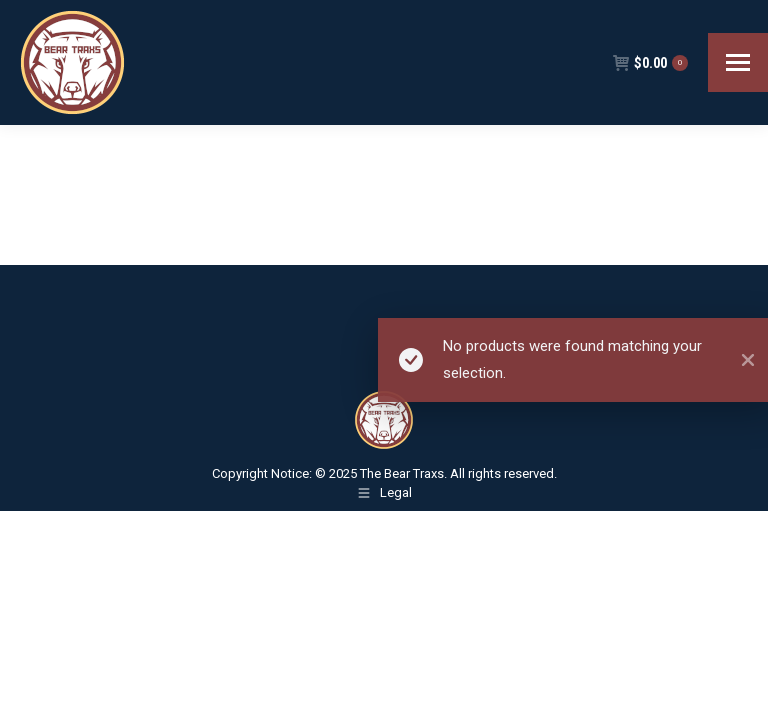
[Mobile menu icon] (738, 62)
